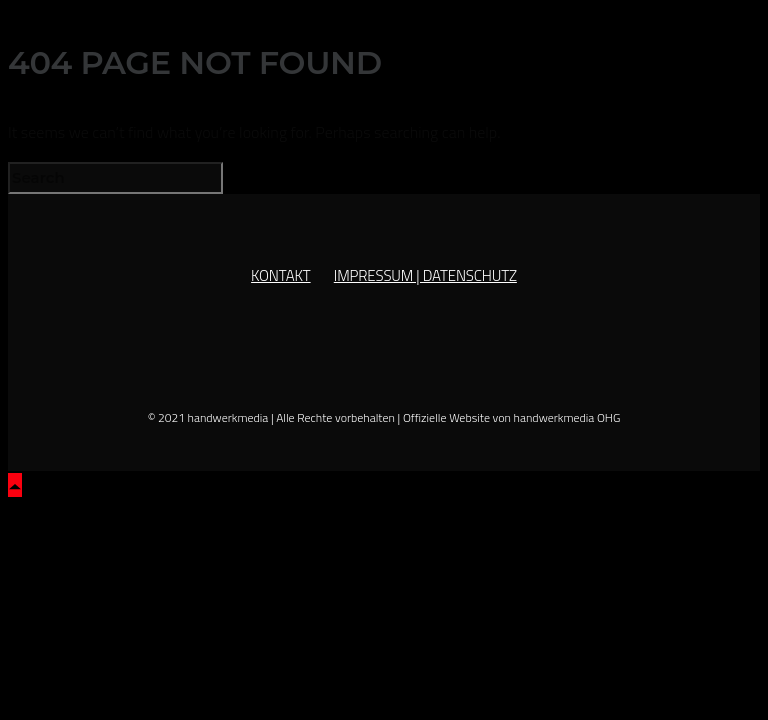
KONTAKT (281, 275)
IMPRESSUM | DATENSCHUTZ (425, 275)
